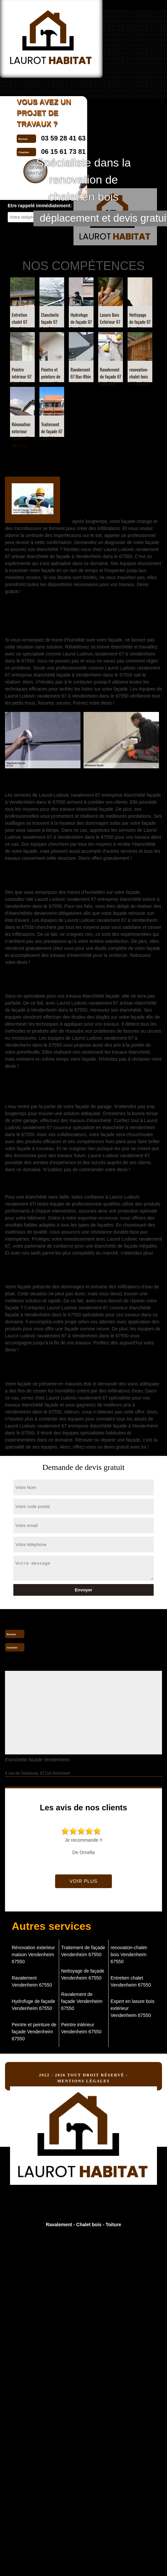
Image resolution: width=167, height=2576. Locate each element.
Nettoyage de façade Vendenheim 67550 (82, 1974)
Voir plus (83, 1881)
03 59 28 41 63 (51, 1633)
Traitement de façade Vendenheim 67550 (83, 1951)
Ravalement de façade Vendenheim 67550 (82, 2001)
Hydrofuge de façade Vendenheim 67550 (33, 2005)
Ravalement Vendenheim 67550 (32, 1981)
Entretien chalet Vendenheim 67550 (131, 1981)
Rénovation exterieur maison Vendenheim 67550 (33, 1954)
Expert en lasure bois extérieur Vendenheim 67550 (133, 2008)
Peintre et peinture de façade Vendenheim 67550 (34, 2031)
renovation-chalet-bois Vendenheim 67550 (129, 1954)
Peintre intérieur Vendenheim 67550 (81, 2028)
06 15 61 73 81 (51, 1646)
